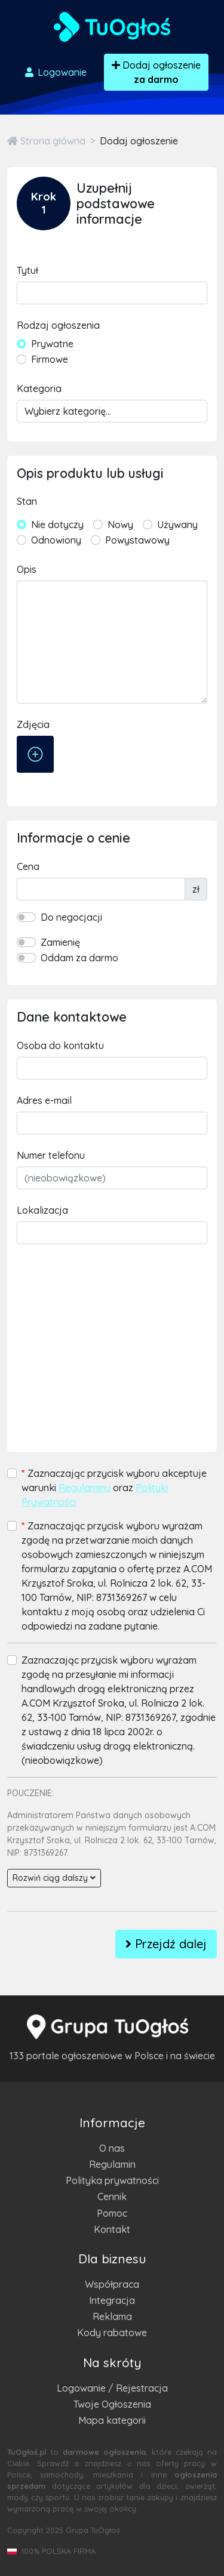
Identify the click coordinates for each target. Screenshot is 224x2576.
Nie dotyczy (57, 524)
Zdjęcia (33, 724)
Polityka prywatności (112, 2180)
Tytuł (27, 270)
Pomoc (112, 2213)
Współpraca (112, 2284)
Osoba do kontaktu (60, 1045)
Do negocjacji (71, 917)
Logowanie (55, 72)
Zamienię (60, 942)
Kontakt (112, 2229)
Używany (177, 524)
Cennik (112, 2196)
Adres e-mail (44, 1100)
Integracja (112, 2300)
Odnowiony (56, 540)
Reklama (112, 2316)
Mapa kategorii (112, 2420)
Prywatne (52, 344)
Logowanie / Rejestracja (112, 2388)
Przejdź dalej (166, 1943)
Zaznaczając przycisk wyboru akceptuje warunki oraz (114, 1487)
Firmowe (49, 359)
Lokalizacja (42, 1210)
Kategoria (39, 388)
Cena (28, 866)
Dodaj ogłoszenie (156, 72)
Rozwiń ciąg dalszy (54, 1877)
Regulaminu (85, 1488)
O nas (112, 2148)
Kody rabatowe (112, 2333)
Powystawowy (137, 540)
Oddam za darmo (79, 958)
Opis (26, 569)
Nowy (120, 524)
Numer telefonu (51, 1155)
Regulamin (112, 2164)
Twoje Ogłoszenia (112, 2404)
